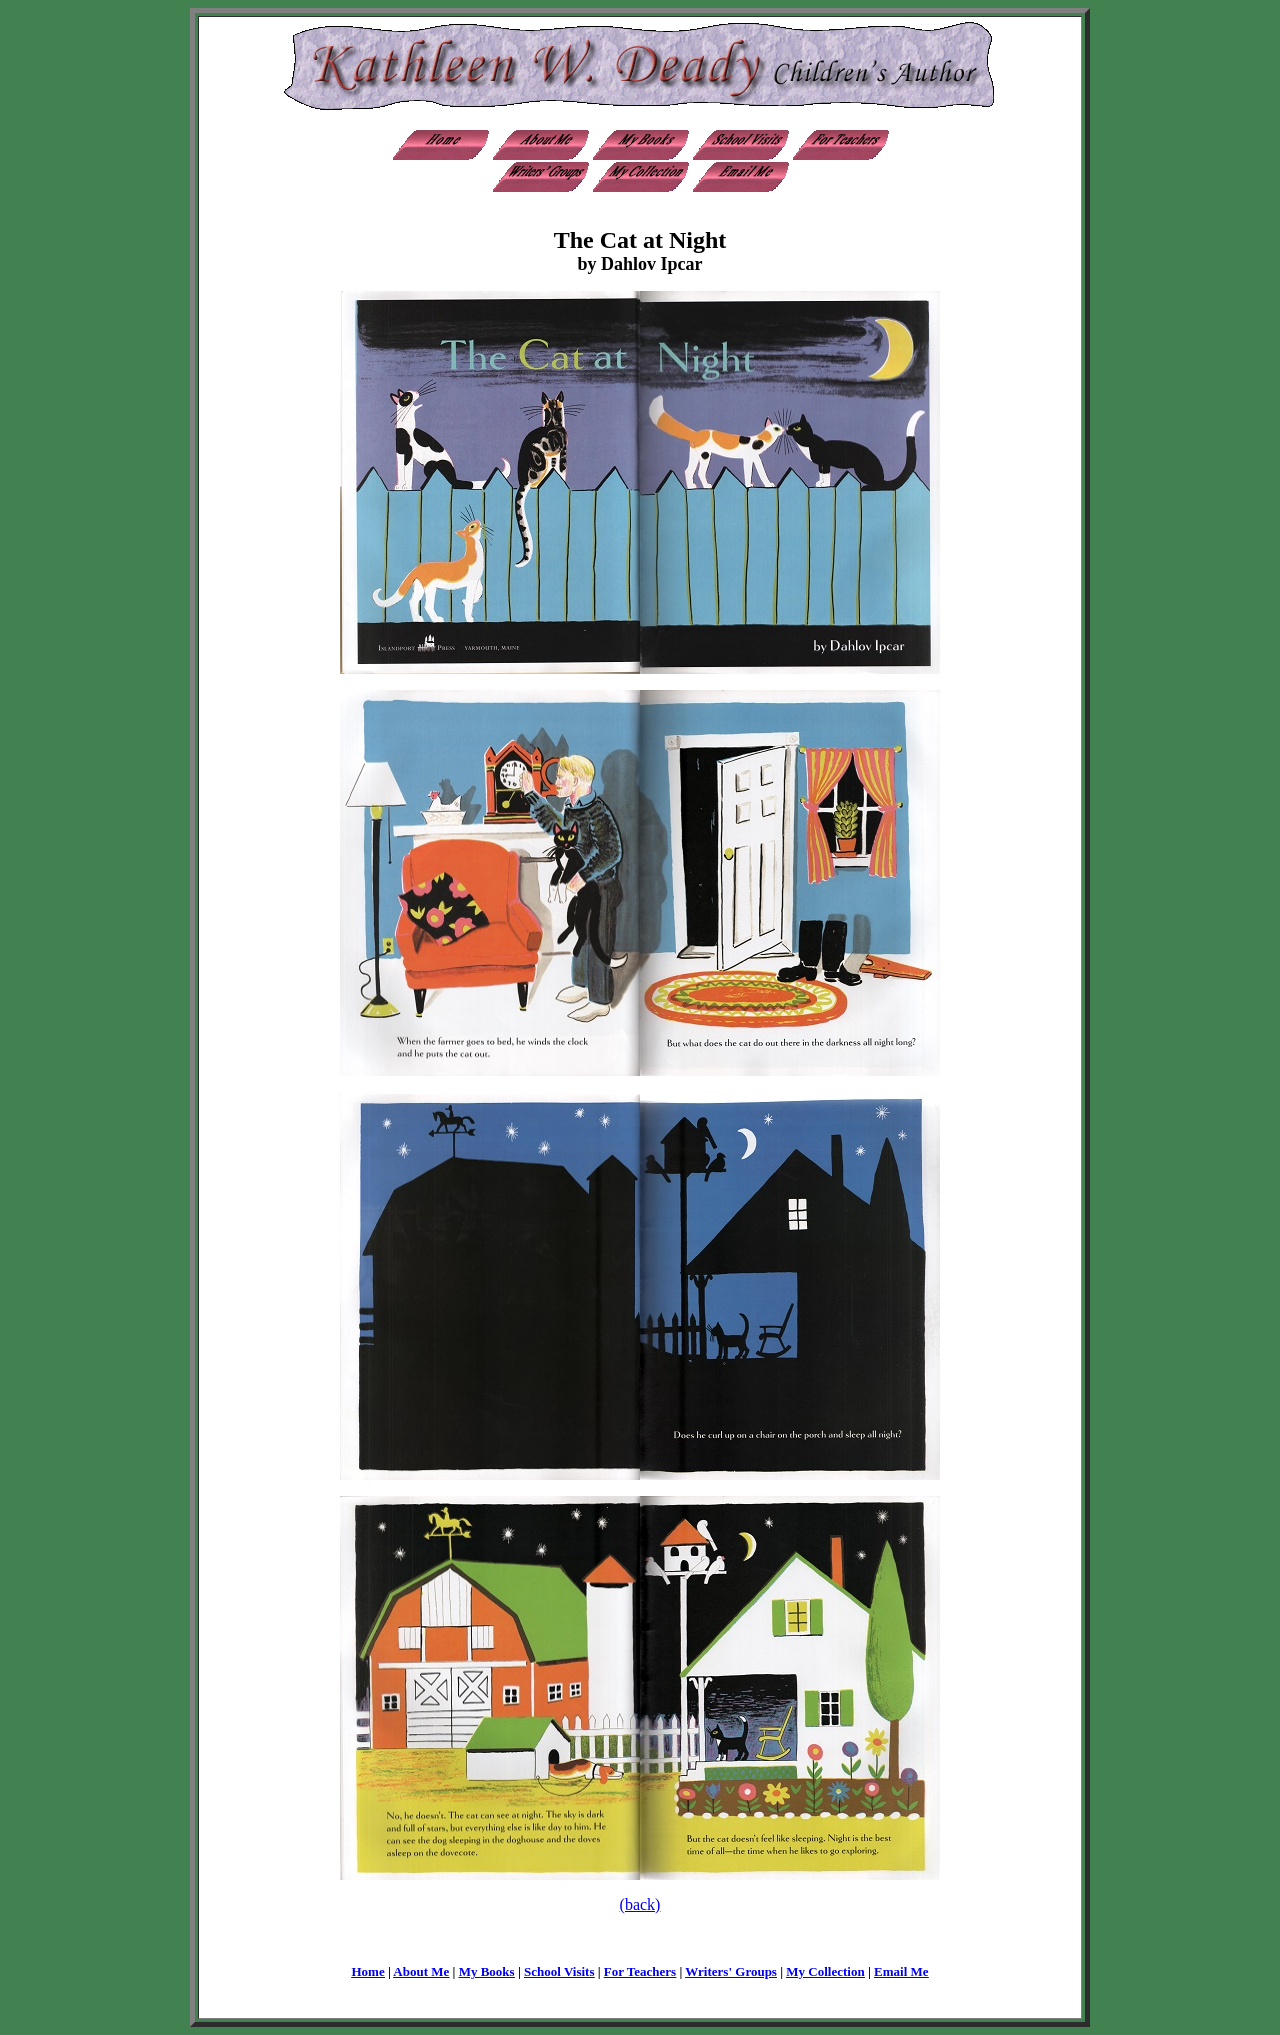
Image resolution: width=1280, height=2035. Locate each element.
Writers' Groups (731, 1971)
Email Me (901, 1971)
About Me (421, 1971)
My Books (487, 1971)
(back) (640, 1904)
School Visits (559, 1971)
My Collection (825, 1971)
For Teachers (640, 1971)
